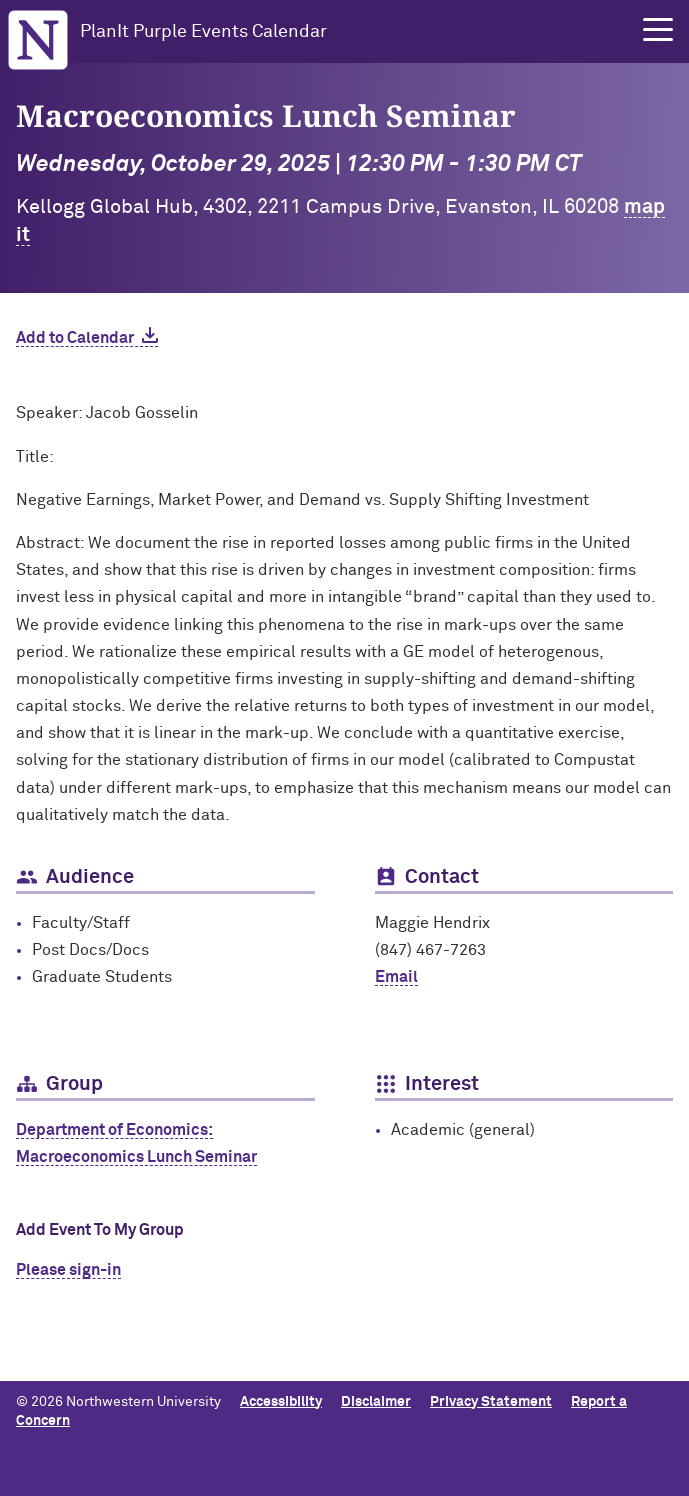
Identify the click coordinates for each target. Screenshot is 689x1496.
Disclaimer (376, 1402)
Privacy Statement (491, 1402)
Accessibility (281, 1402)
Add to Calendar (75, 338)
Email (396, 977)
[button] (658, 30)
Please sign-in (68, 1270)
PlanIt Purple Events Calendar (203, 32)
